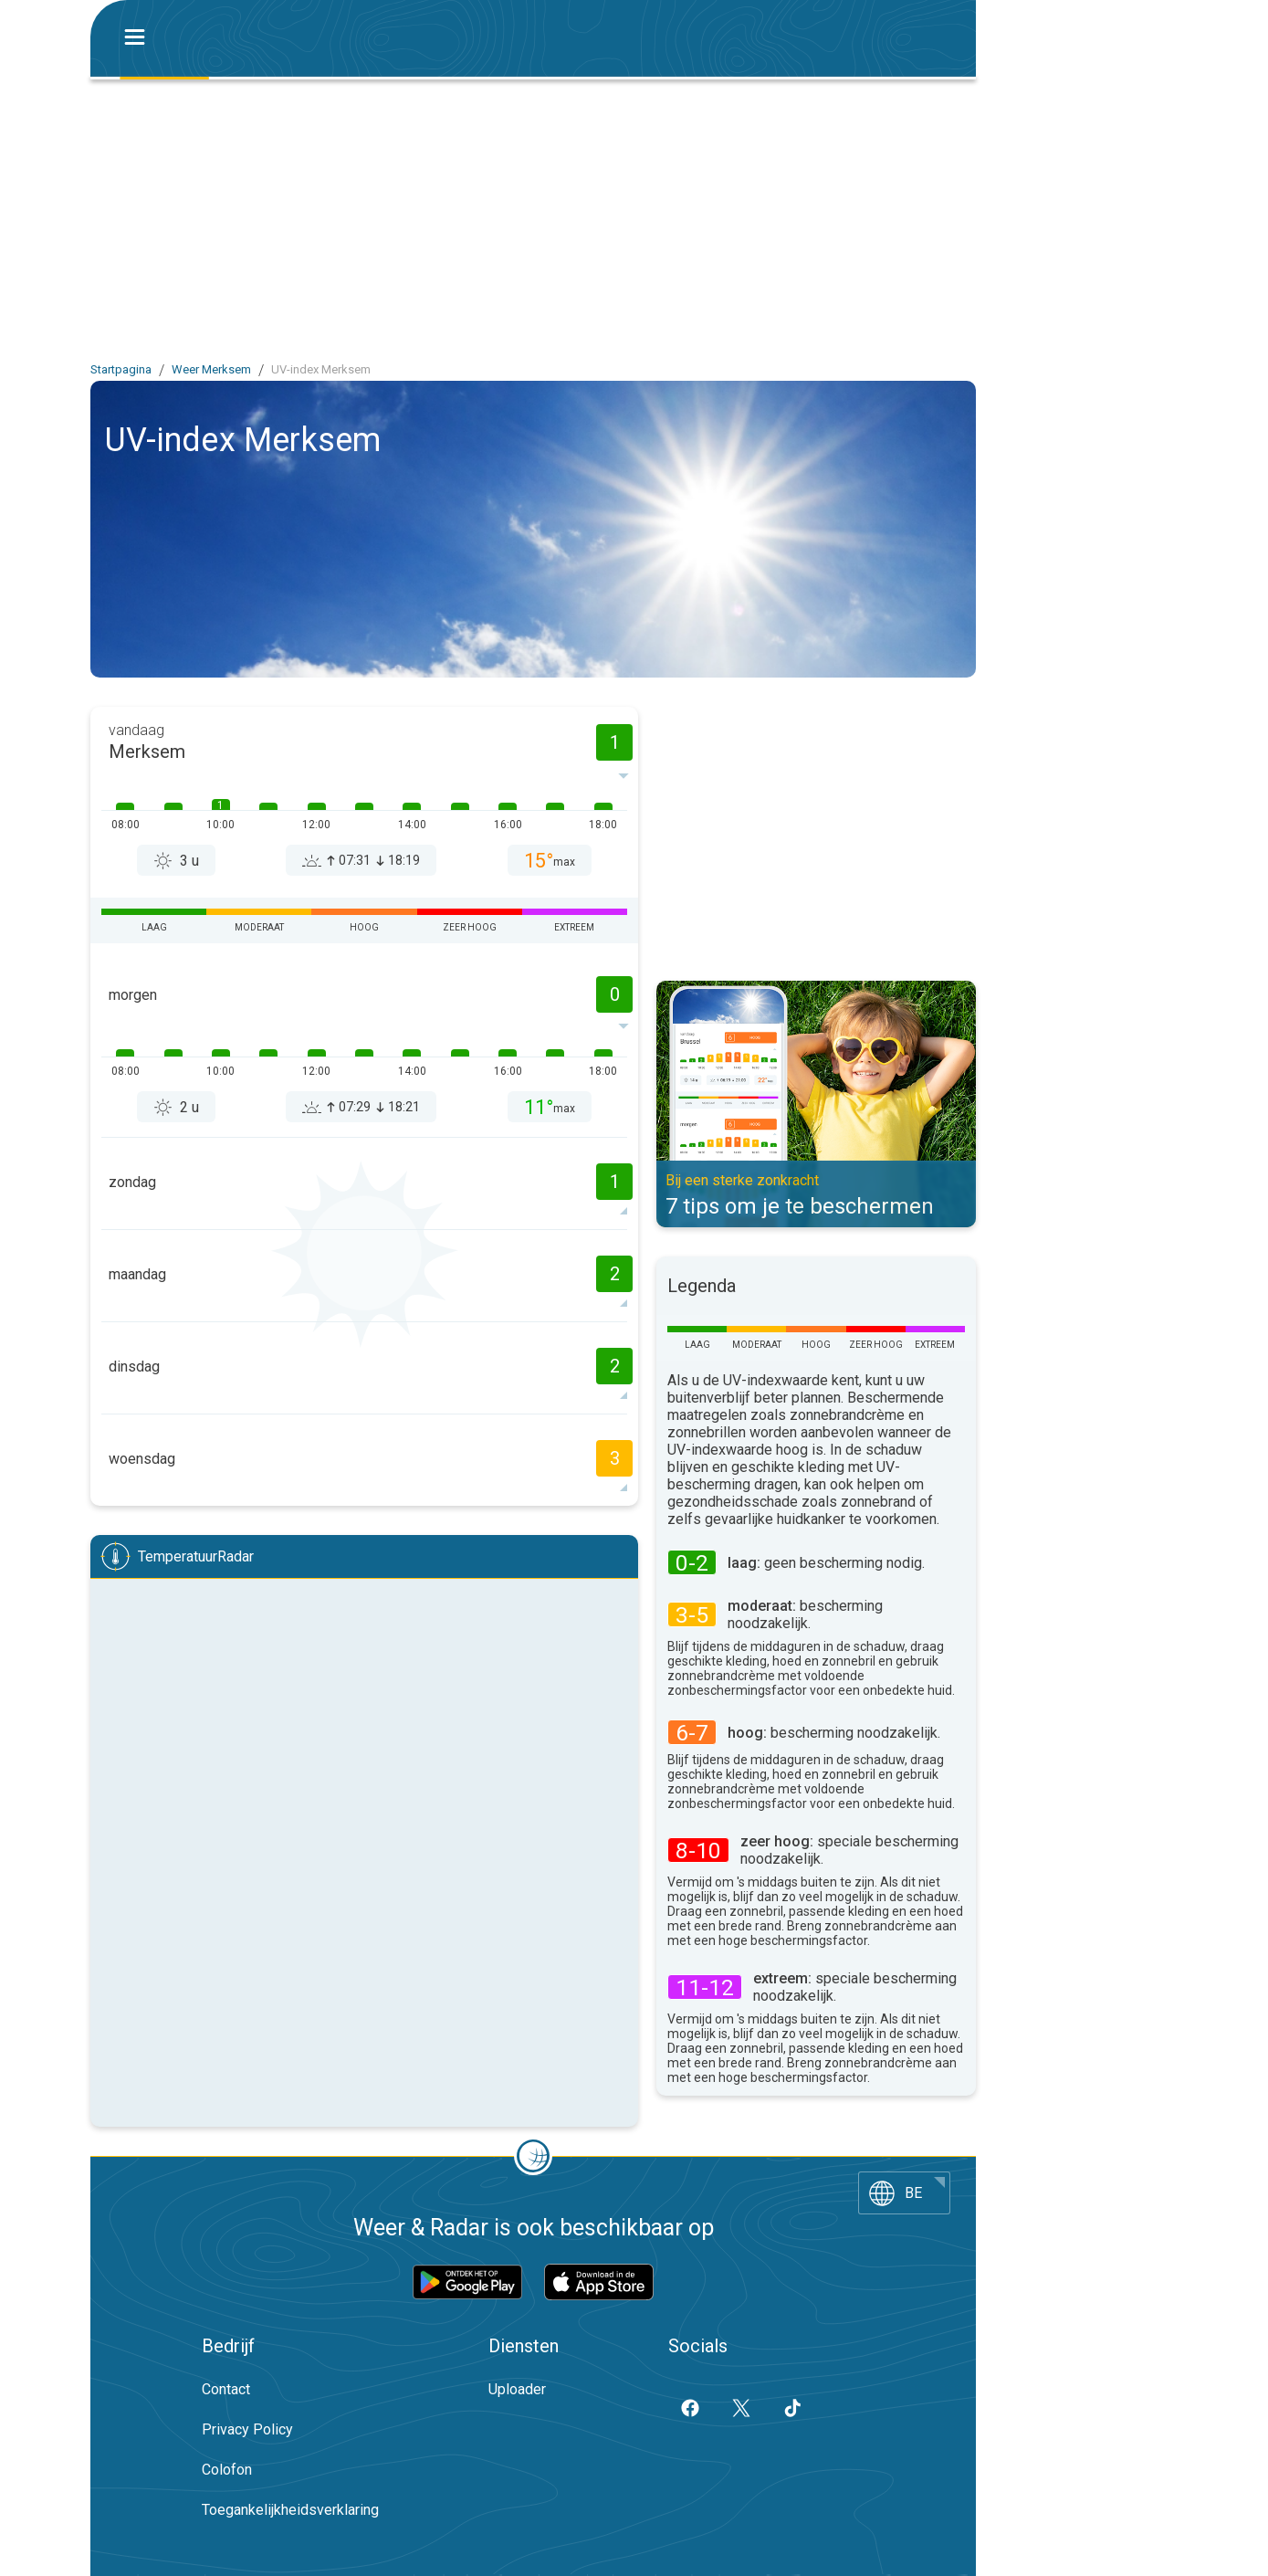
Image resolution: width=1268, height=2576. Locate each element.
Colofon (227, 2469)
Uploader (517, 2389)
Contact (226, 2389)
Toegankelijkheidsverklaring (290, 2509)
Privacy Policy (247, 2429)
